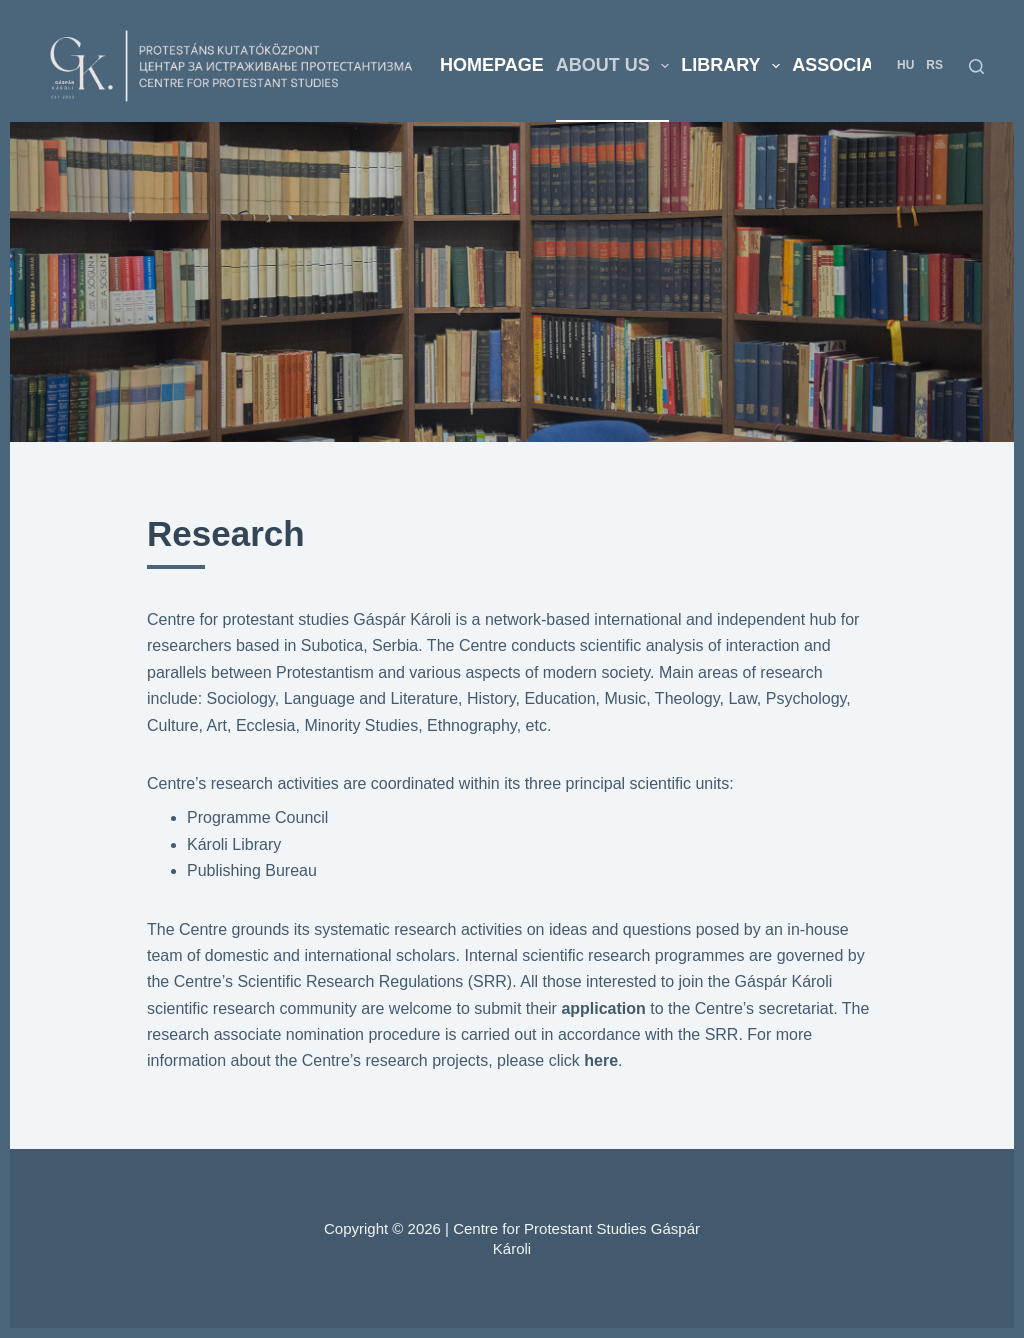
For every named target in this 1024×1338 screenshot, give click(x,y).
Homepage (492, 65)
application (605, 1008)
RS (934, 65)
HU (905, 65)
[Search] (976, 66)
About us (616, 66)
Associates (850, 65)
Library (733, 66)
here (601, 1060)
